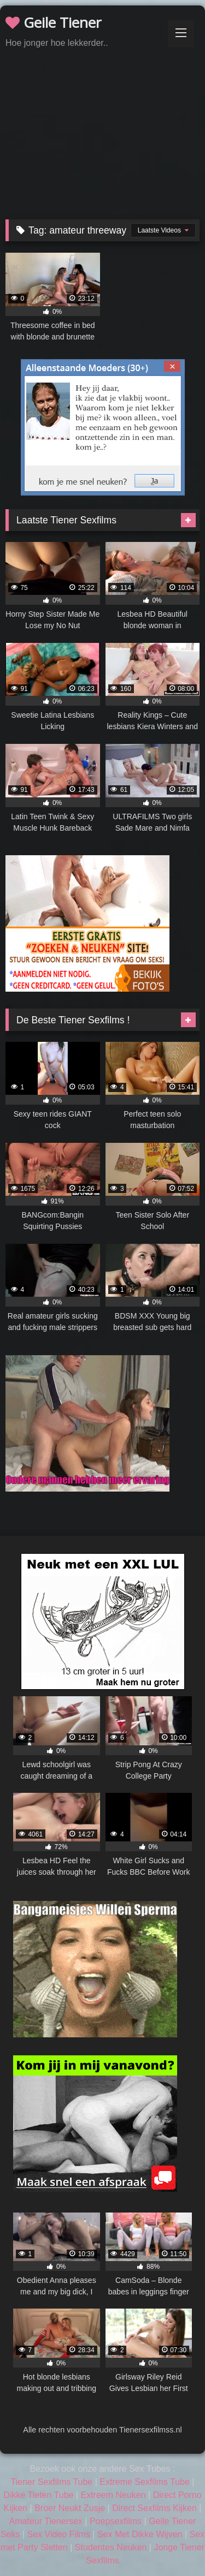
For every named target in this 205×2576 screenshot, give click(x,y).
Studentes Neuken (111, 2547)
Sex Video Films (58, 2534)
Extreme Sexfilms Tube (144, 2481)
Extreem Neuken (112, 2495)
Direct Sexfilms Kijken (154, 2508)
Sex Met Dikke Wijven (140, 2534)
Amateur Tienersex (46, 2521)
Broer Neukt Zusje (69, 2508)
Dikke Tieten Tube (38, 2495)
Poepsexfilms (116, 2521)
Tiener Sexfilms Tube (52, 2481)
